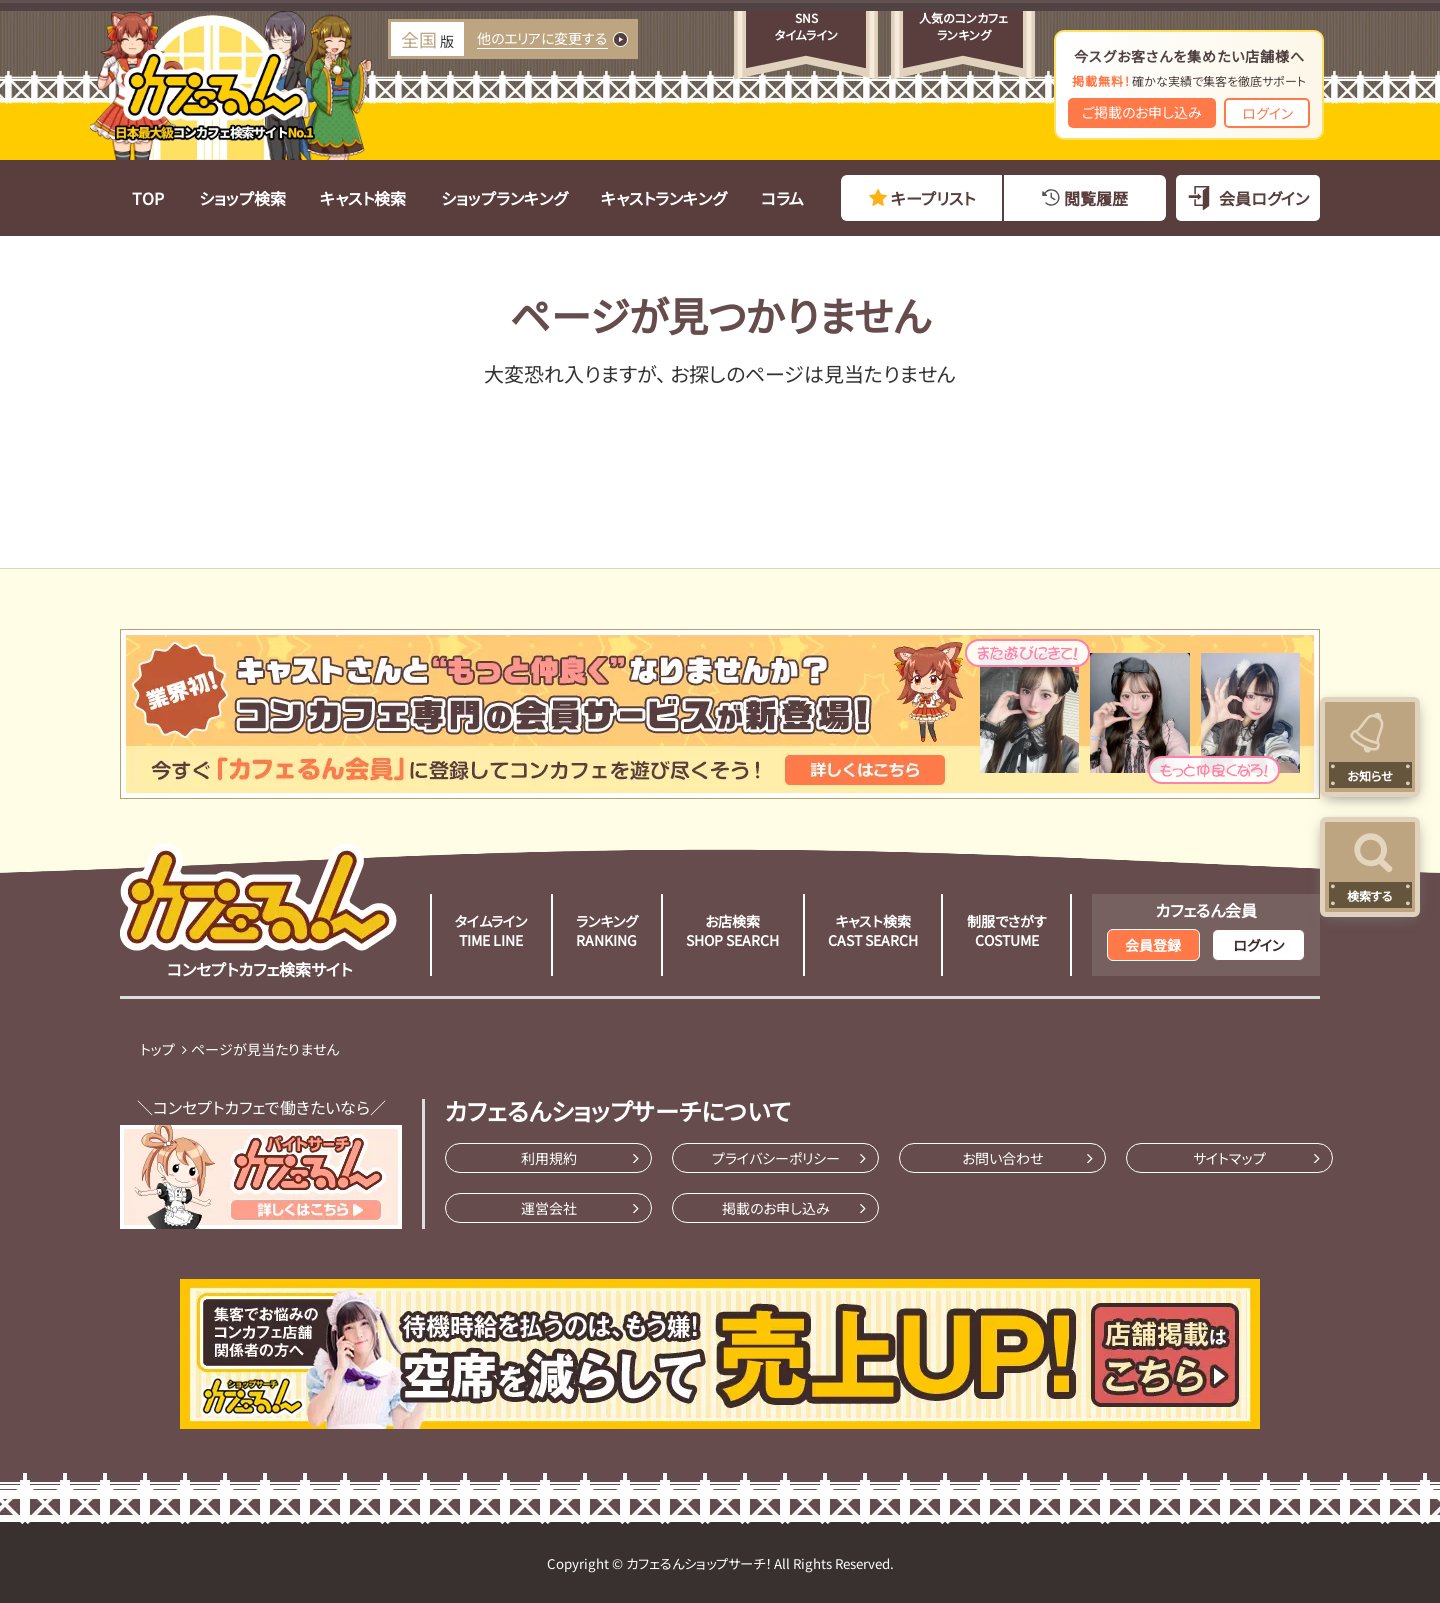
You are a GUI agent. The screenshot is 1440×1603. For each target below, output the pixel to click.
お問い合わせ (1002, 1158)
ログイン (1267, 113)
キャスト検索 (363, 198)
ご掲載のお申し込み (1142, 112)
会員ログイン (1264, 198)
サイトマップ (1229, 1158)
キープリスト (933, 198)
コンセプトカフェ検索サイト (259, 912)
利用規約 (549, 1158)
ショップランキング (504, 198)
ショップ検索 (242, 198)
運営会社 (549, 1208)
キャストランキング (663, 198)
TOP (148, 198)
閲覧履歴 (1096, 198)
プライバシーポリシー (776, 1158)
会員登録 (1153, 945)
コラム (782, 198)
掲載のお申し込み (776, 1208)
